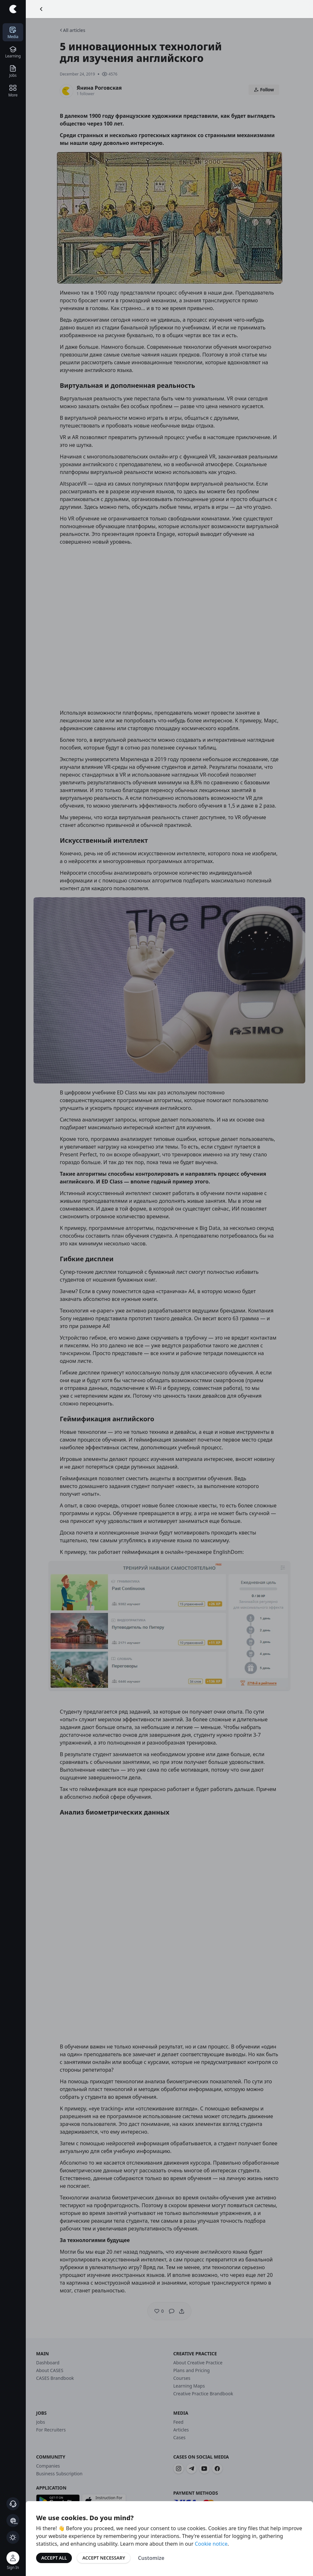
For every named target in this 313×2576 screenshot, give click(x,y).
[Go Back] (41, 9)
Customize (151, 2557)
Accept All (54, 2558)
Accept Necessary (103, 2558)
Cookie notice (211, 2543)
